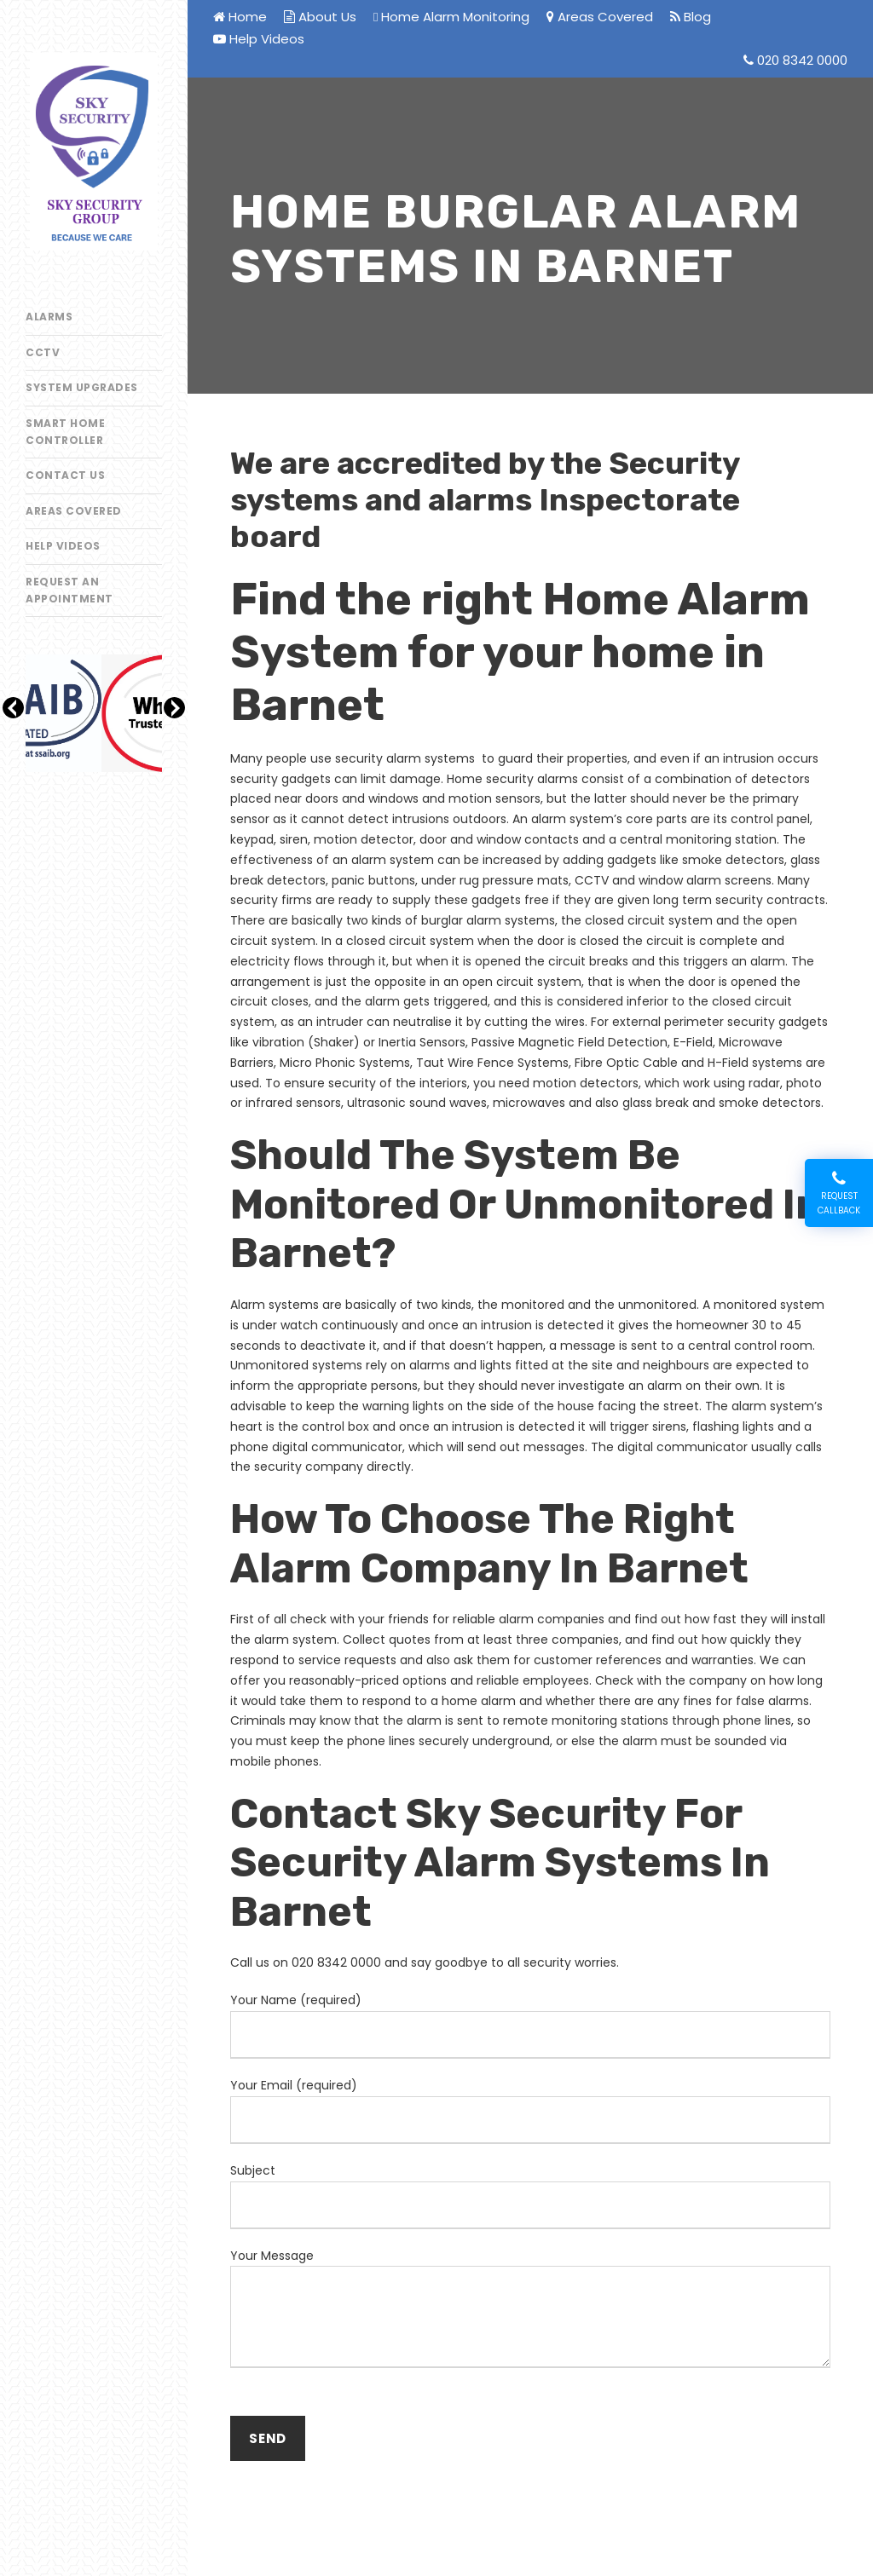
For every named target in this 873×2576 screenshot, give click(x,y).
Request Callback (839, 1193)
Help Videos (63, 546)
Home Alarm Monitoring (451, 17)
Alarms (49, 316)
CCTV (43, 352)
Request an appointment (69, 590)
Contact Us (65, 475)
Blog (690, 17)
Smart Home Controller (65, 431)
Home (240, 17)
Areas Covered (74, 511)
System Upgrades (82, 387)
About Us (320, 17)
